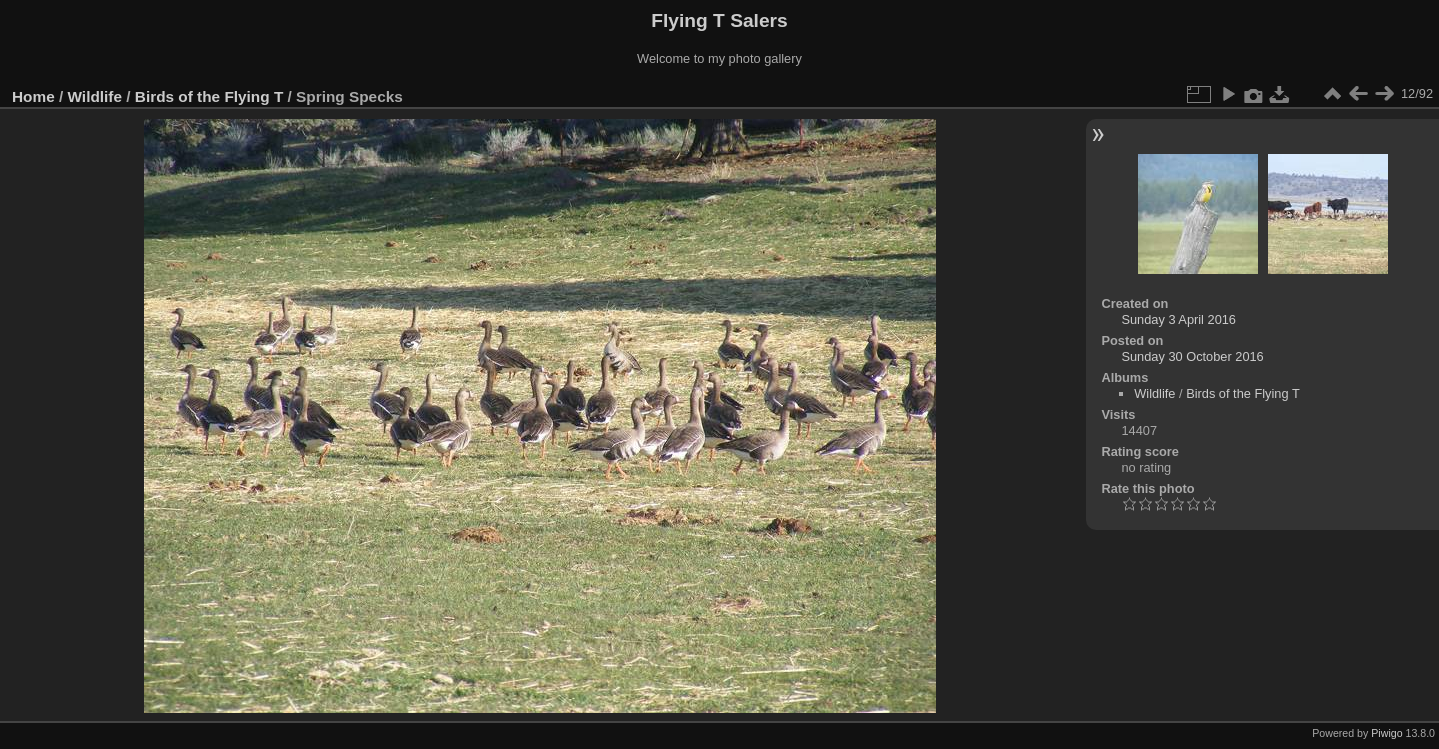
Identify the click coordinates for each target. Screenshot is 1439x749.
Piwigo (1386, 733)
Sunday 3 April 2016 (1178, 319)
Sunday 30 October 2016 (1192, 356)
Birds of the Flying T (209, 96)
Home (33, 96)
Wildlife (95, 96)
